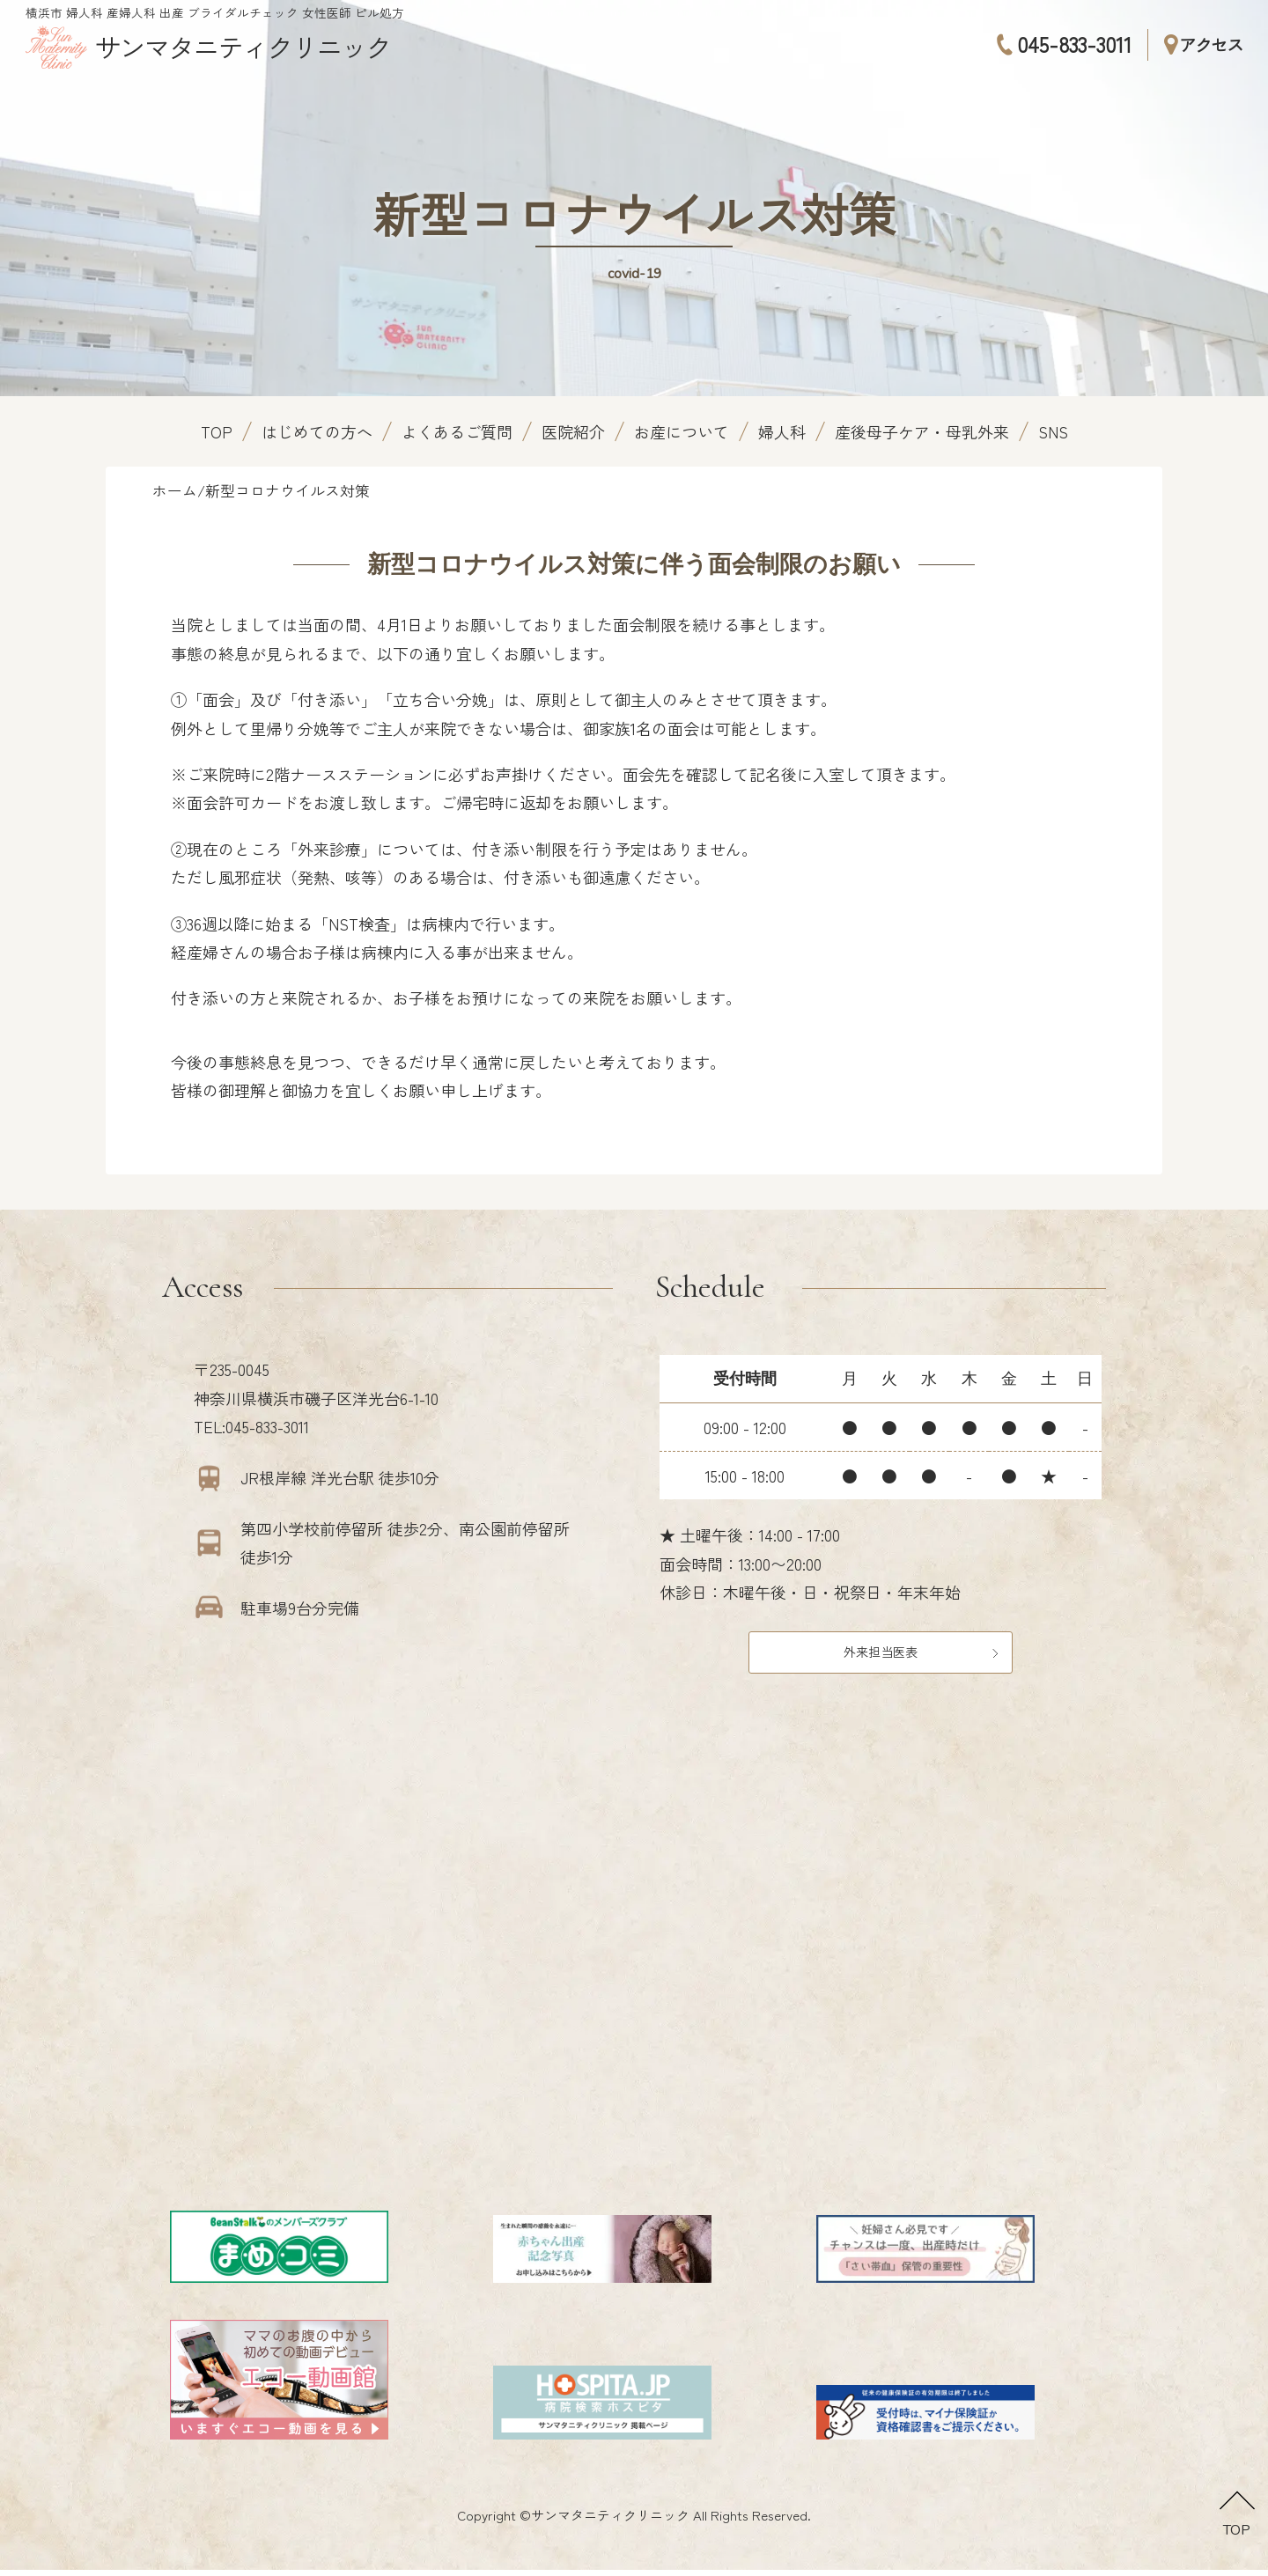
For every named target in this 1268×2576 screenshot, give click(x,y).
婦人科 (782, 431)
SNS (1053, 431)
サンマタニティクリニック (610, 2521)
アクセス (1203, 44)
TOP (216, 431)
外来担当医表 (880, 1654)
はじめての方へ (317, 431)
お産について (681, 431)
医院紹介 (573, 431)
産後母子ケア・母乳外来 (922, 431)
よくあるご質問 (457, 431)
